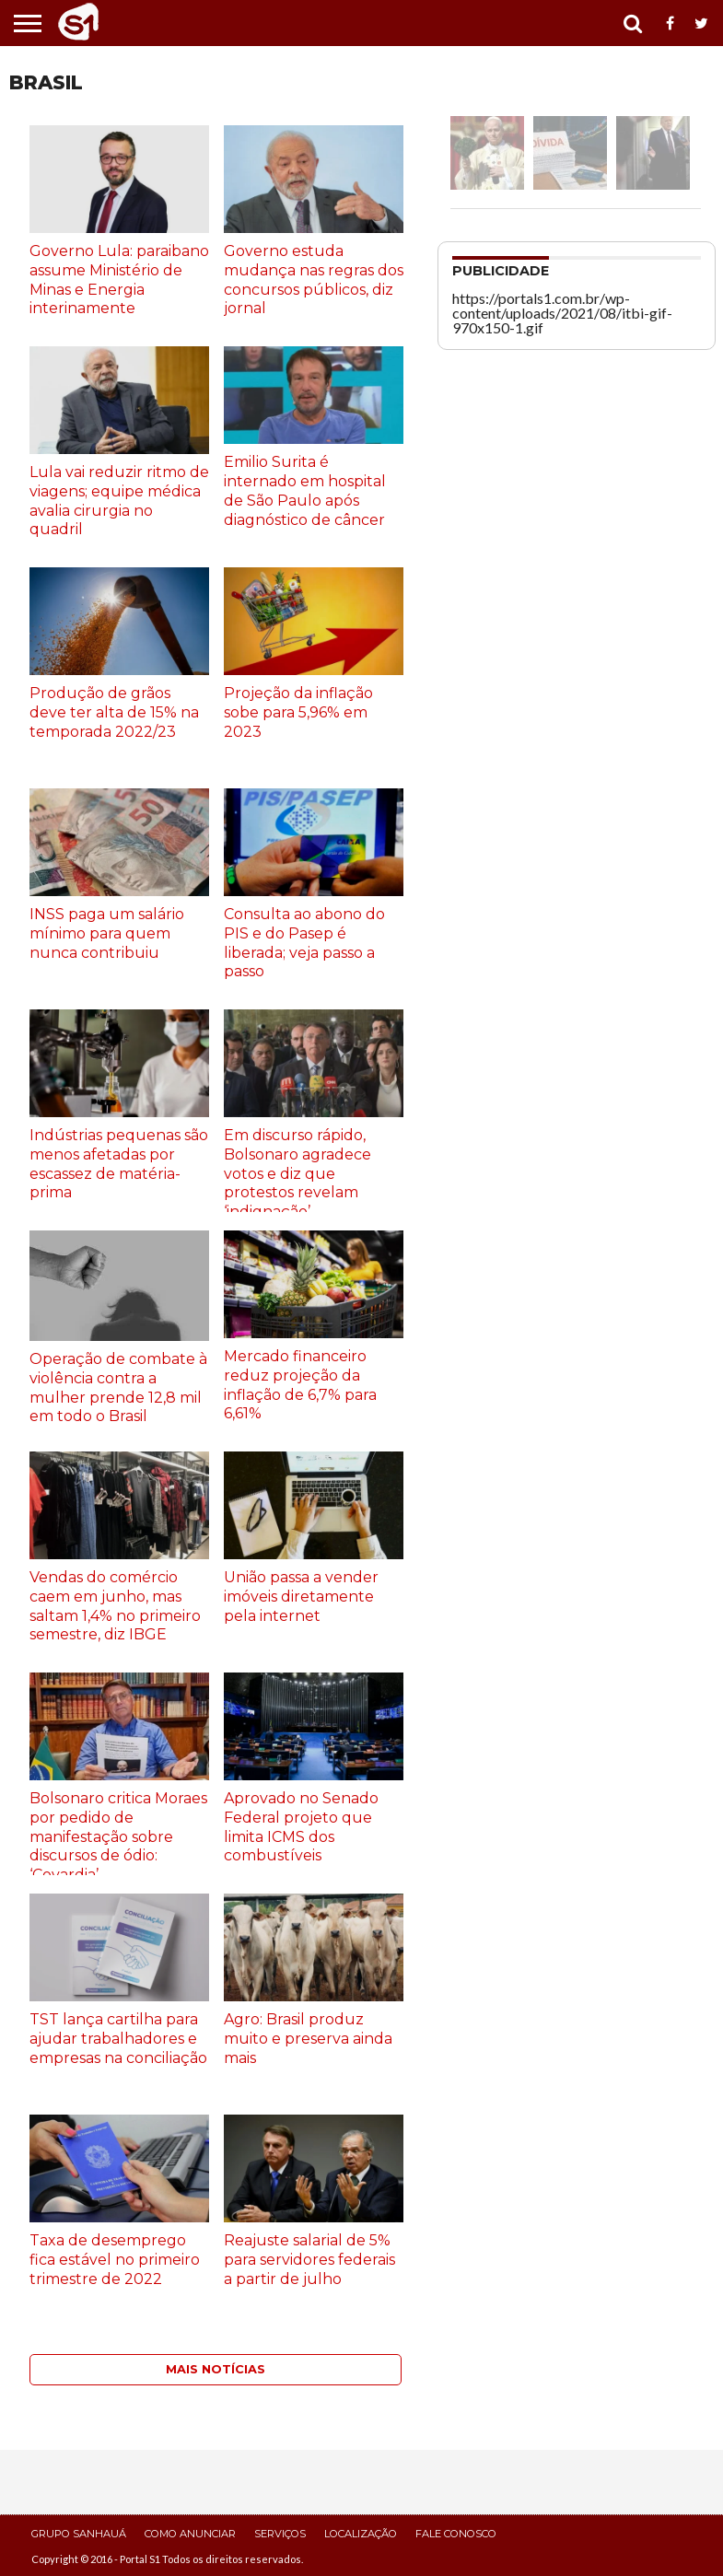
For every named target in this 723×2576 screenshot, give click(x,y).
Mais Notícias (215, 2369)
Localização (360, 2533)
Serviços (280, 2533)
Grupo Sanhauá (78, 2533)
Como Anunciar (190, 2533)
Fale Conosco (455, 2533)
